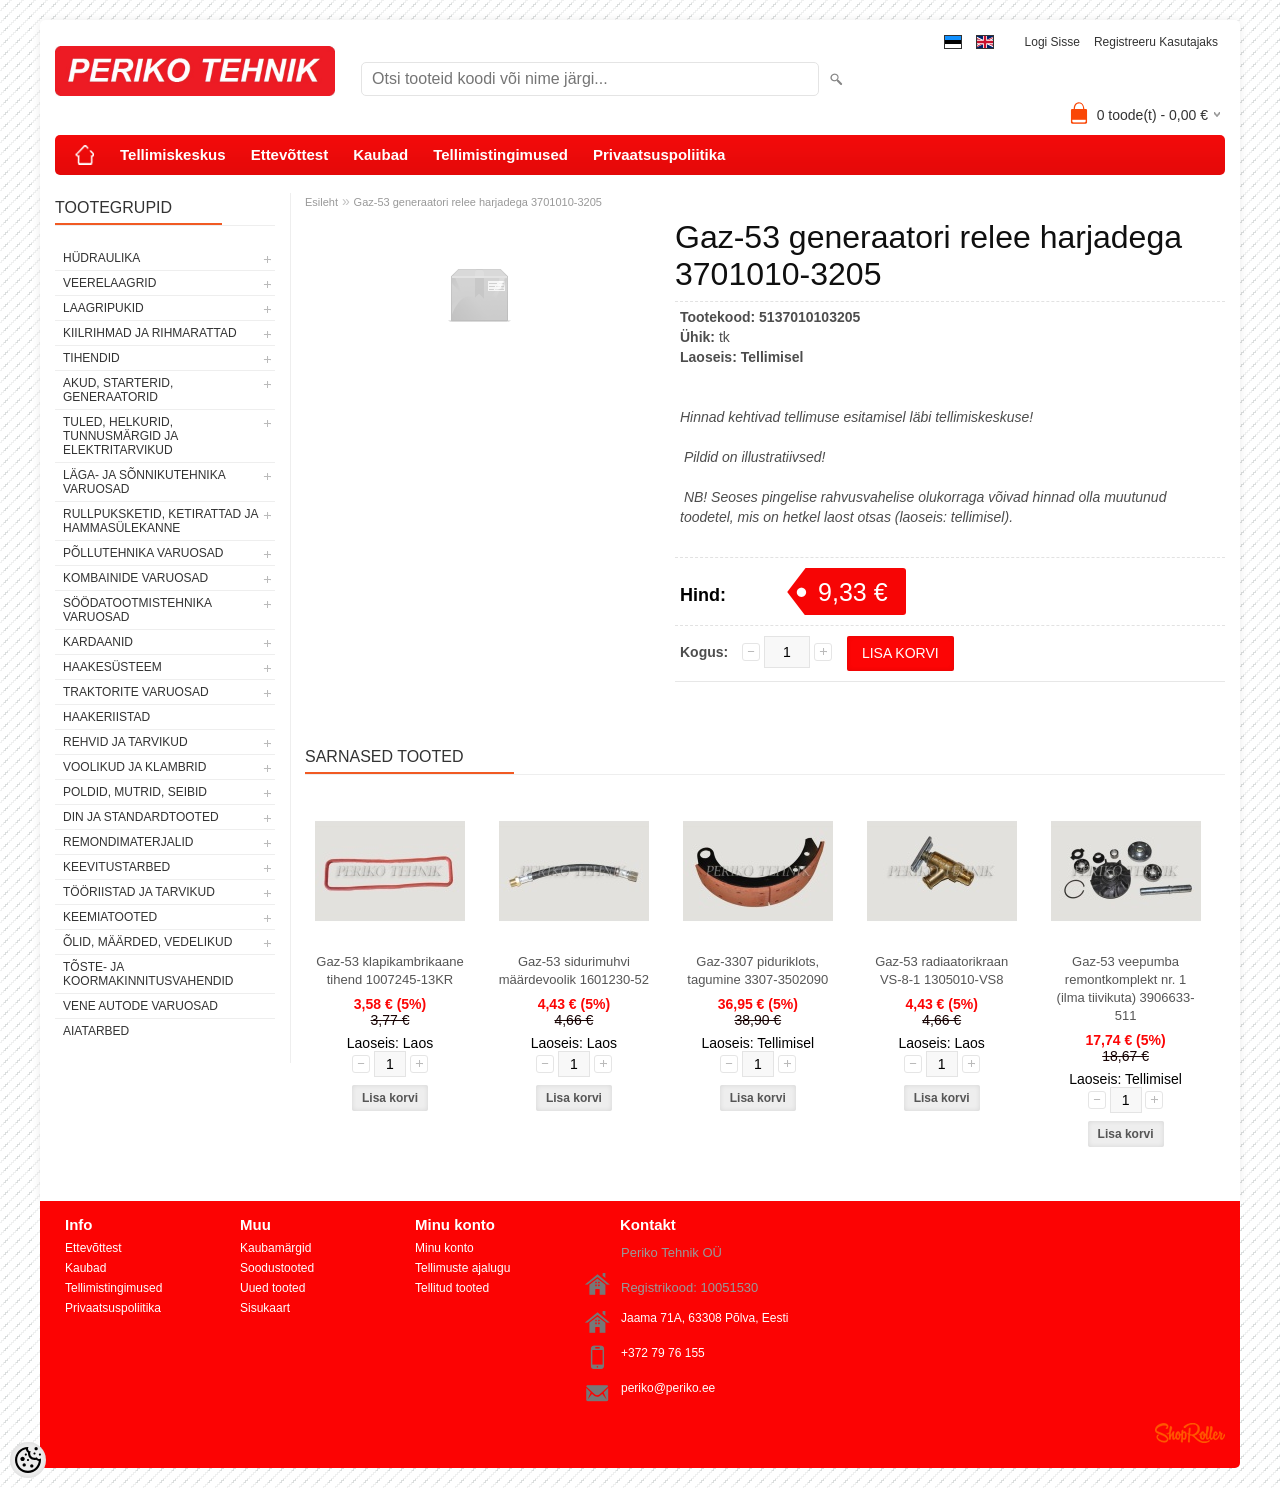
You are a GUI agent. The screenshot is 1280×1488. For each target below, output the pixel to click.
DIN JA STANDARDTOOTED (141, 817)
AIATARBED (96, 1031)
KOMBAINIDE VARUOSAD (135, 578)
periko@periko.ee (668, 1388)
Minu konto (444, 1248)
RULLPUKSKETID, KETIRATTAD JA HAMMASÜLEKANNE (160, 521)
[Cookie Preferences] (28, 1460)
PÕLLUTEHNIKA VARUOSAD (143, 553)
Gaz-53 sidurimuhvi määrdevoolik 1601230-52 (574, 970)
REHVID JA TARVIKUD (125, 742)
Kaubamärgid (275, 1248)
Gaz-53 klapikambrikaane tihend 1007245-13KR (389, 970)
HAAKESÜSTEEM (112, 667)
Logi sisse (1052, 42)
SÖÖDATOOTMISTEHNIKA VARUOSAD (137, 610)
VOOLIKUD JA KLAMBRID (134, 767)
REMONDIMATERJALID (128, 842)
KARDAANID (98, 642)
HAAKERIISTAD (106, 717)
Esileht (321, 202)
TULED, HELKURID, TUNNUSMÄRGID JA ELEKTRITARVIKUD (120, 436)
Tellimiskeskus (173, 154)
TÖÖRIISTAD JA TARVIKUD (139, 892)
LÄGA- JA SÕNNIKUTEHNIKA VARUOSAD (144, 482)
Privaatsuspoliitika (659, 154)
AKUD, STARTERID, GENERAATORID (118, 390)
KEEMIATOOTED (110, 917)
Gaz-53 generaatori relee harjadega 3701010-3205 (478, 202)
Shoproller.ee (1190, 1433)
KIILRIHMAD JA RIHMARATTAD (150, 333)
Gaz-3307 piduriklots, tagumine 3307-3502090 (757, 970)
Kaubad (380, 154)
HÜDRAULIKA (101, 258)
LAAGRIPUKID (103, 308)
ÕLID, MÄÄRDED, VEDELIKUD (147, 942)
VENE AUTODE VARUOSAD (140, 1006)
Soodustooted (277, 1268)
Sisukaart (265, 1308)
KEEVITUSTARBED (116, 867)
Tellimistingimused (500, 154)
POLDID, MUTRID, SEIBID (135, 792)
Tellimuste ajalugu (462, 1268)
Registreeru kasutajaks (1156, 42)
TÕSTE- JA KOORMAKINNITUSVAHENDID (148, 974)
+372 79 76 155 (663, 1353)
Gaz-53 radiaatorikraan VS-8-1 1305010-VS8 (941, 970)
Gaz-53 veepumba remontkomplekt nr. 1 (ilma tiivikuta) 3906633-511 (1126, 988)
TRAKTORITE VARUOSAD (136, 692)
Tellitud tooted (452, 1288)
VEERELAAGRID (109, 283)
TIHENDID (91, 358)
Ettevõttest (290, 154)
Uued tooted (272, 1288)
